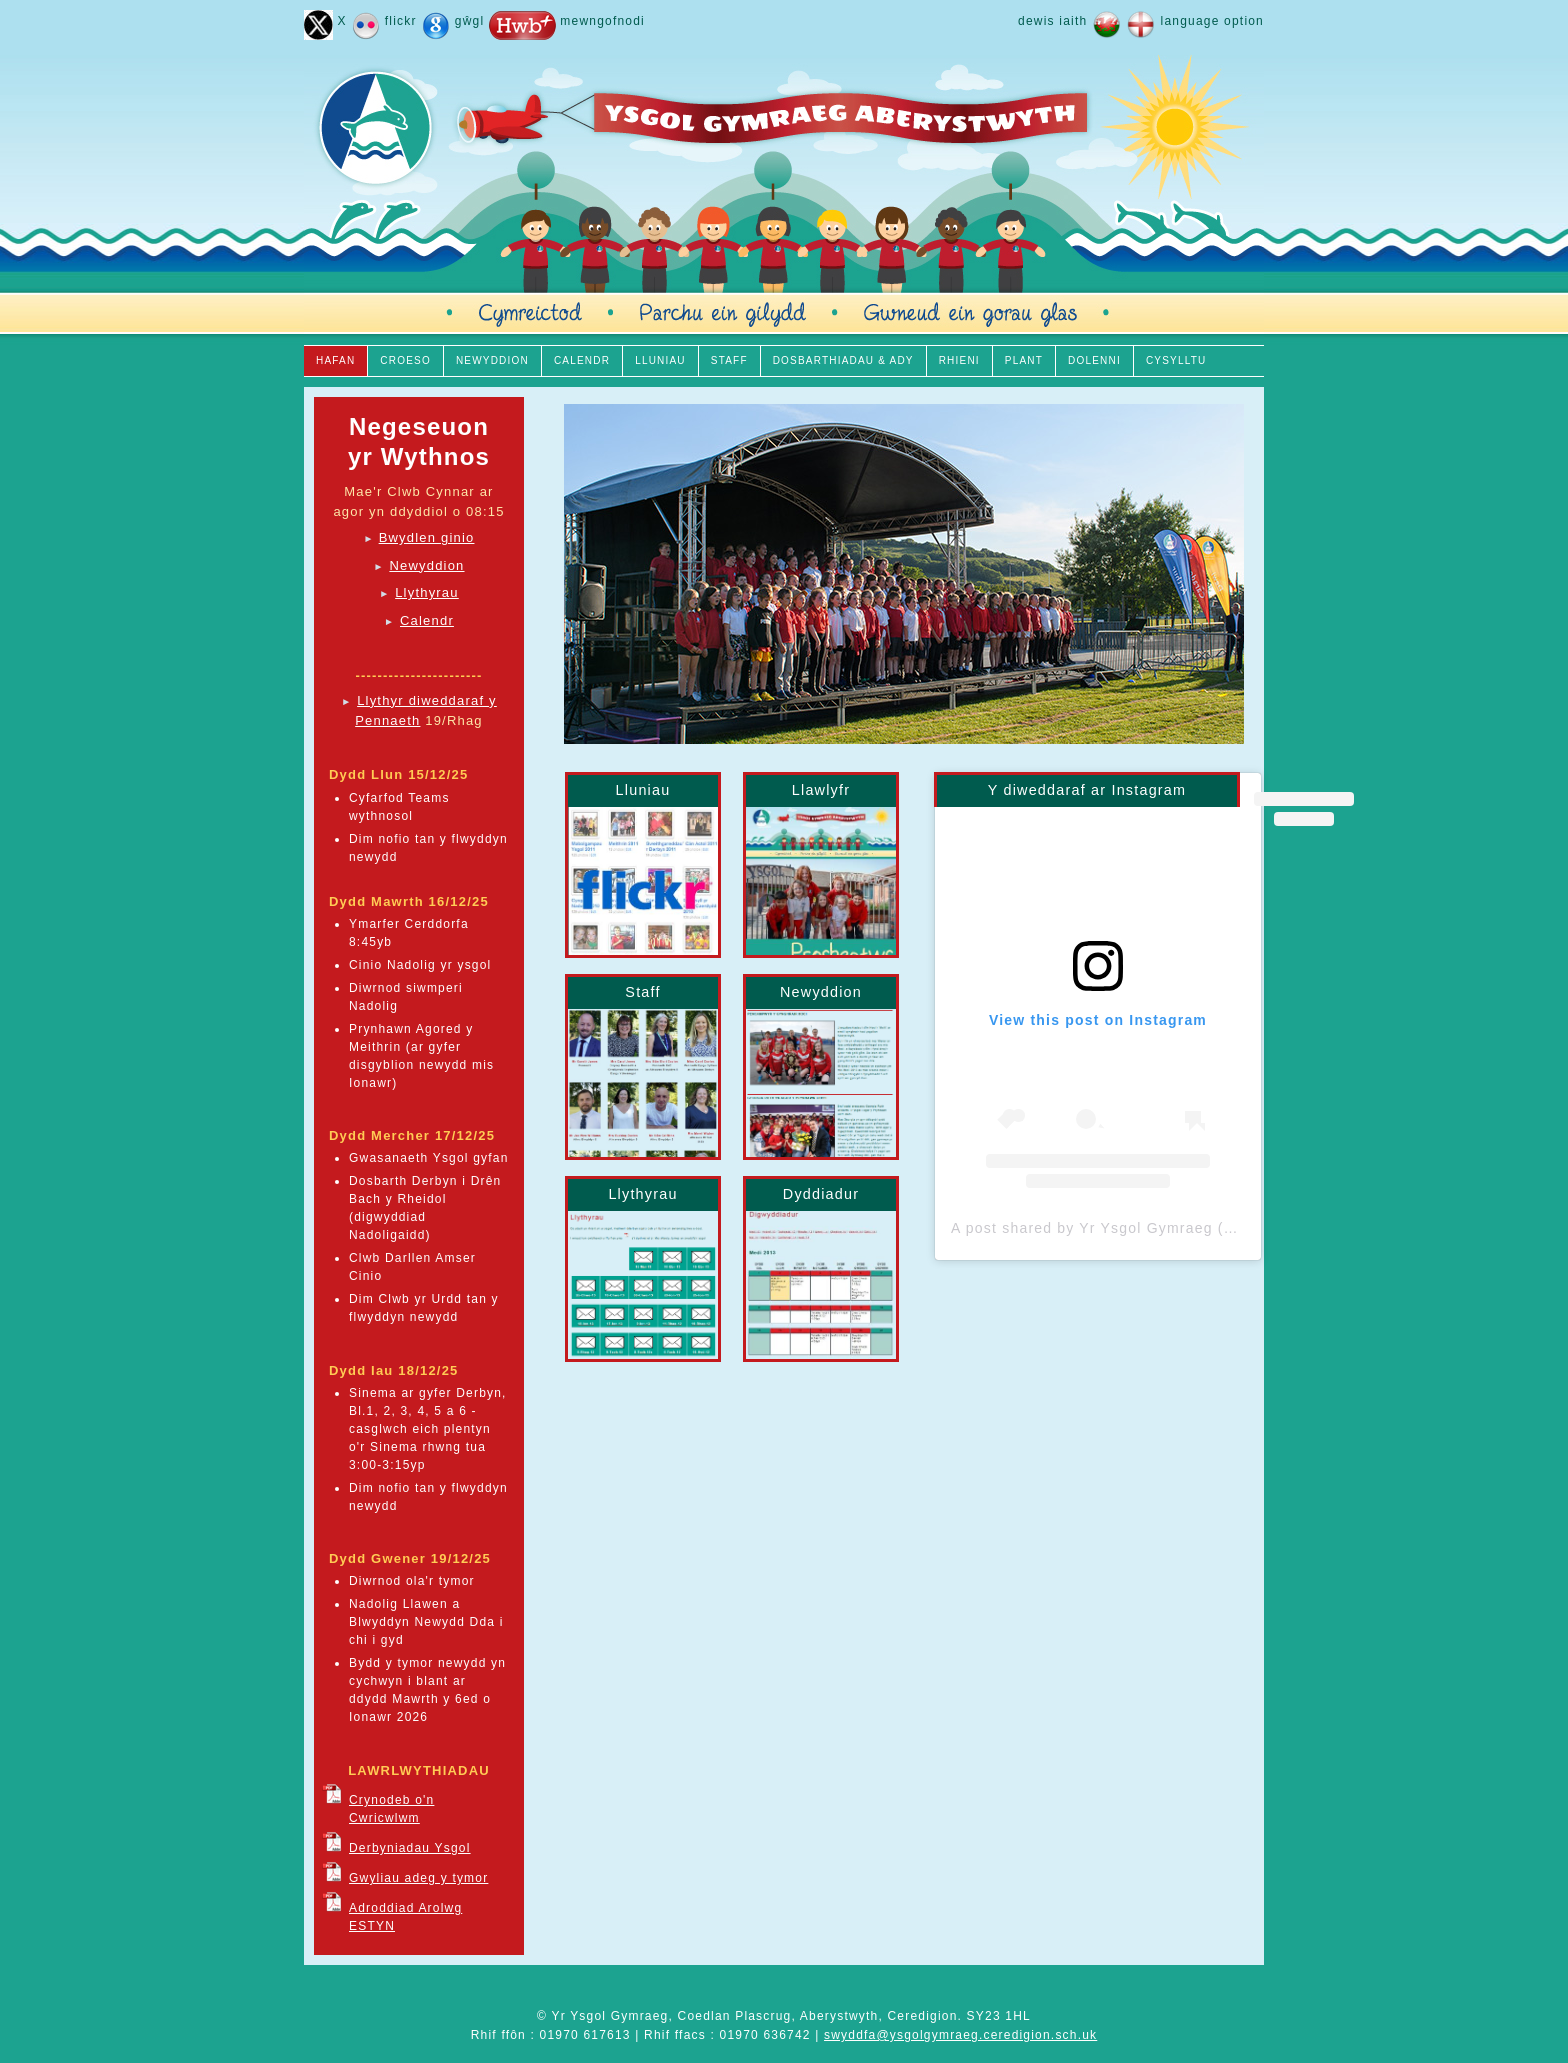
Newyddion (426, 565)
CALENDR (582, 360)
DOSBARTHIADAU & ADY (843, 360)
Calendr (427, 620)
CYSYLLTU (1176, 360)
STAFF (729, 360)
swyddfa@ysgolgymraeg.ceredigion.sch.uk (960, 2035)
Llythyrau (427, 592)
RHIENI (959, 360)
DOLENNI (1094, 360)
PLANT (1024, 360)
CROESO (405, 360)
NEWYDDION (492, 360)
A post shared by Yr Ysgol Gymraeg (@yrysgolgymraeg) (1155, 1228)
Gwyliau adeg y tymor (418, 1878)
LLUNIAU (660, 360)
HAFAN (335, 360)
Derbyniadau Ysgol (410, 1848)
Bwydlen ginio (427, 537)
